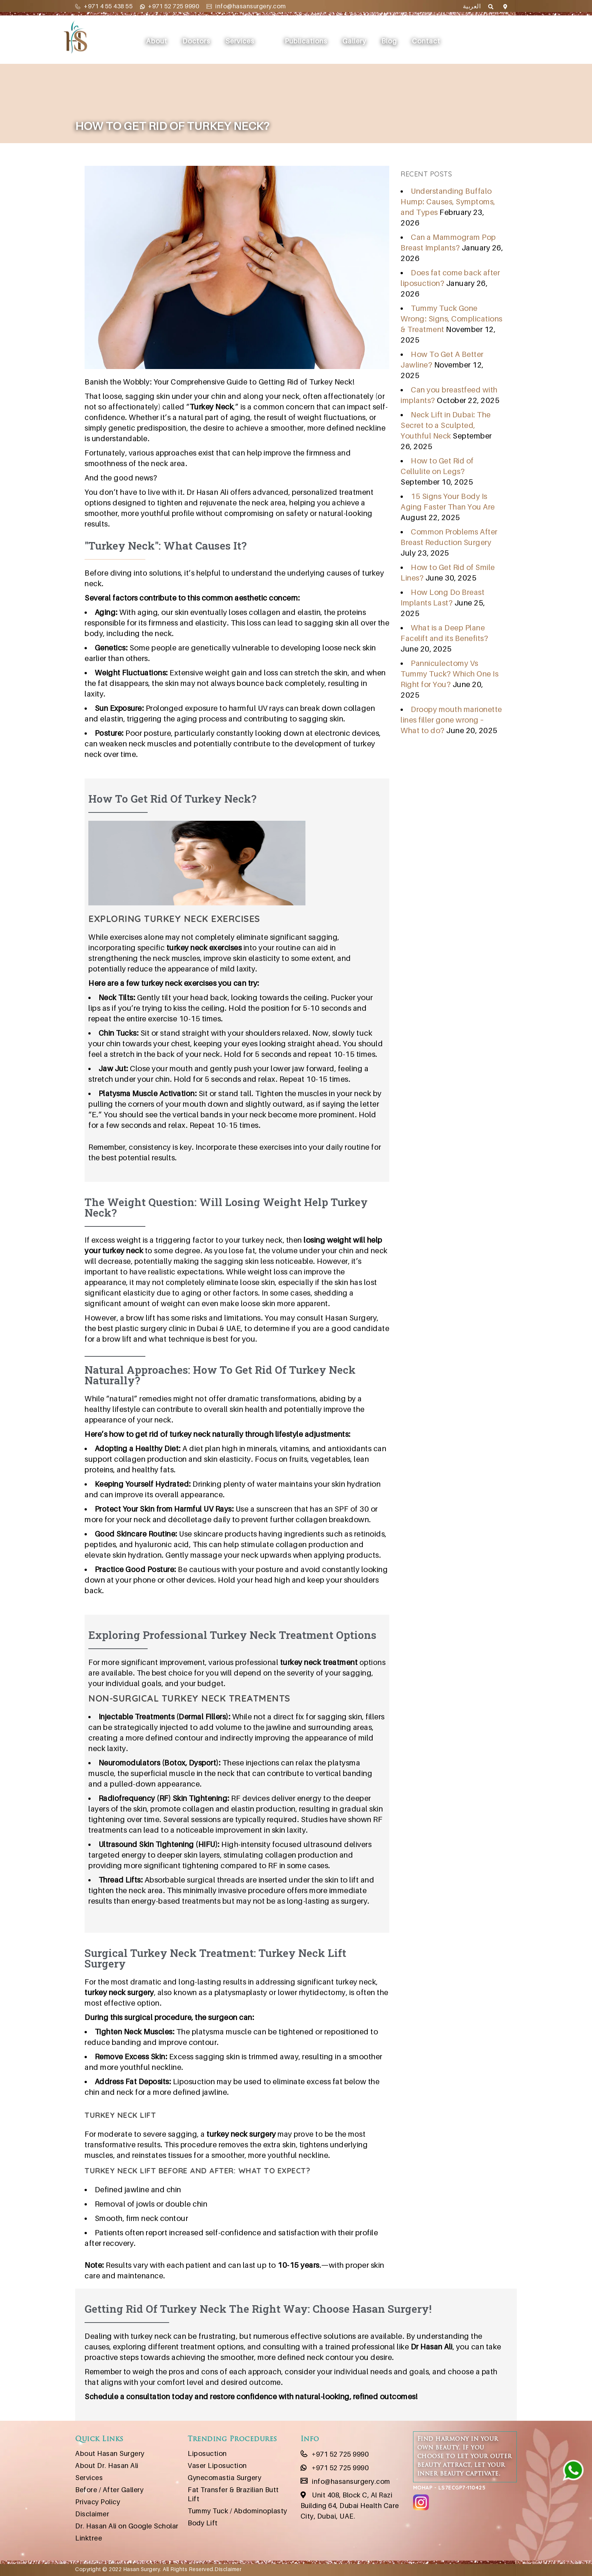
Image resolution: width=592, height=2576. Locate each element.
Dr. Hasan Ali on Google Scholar (127, 2526)
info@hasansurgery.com (246, 6)
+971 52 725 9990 (169, 6)
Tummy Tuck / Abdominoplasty (237, 2511)
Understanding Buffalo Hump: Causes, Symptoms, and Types (448, 202)
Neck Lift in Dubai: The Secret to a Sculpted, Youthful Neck (446, 425)
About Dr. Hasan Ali (107, 2465)
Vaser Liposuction (217, 2465)
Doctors (198, 41)
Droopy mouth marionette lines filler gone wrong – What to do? (451, 720)
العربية (472, 6)
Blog (390, 41)
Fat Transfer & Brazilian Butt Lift (233, 2494)
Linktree (88, 2538)
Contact (427, 41)
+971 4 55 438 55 (104, 6)
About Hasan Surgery (110, 2453)
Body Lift (203, 2523)
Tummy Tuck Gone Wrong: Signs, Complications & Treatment (452, 319)
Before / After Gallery (109, 2490)
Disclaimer (92, 2514)
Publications (307, 41)
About (158, 41)
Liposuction (207, 2453)
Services (241, 41)
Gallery (356, 41)
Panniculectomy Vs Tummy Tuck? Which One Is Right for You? (449, 674)
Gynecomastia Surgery (224, 2478)
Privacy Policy (97, 2502)
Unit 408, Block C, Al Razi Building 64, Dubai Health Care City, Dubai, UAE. (350, 2505)
